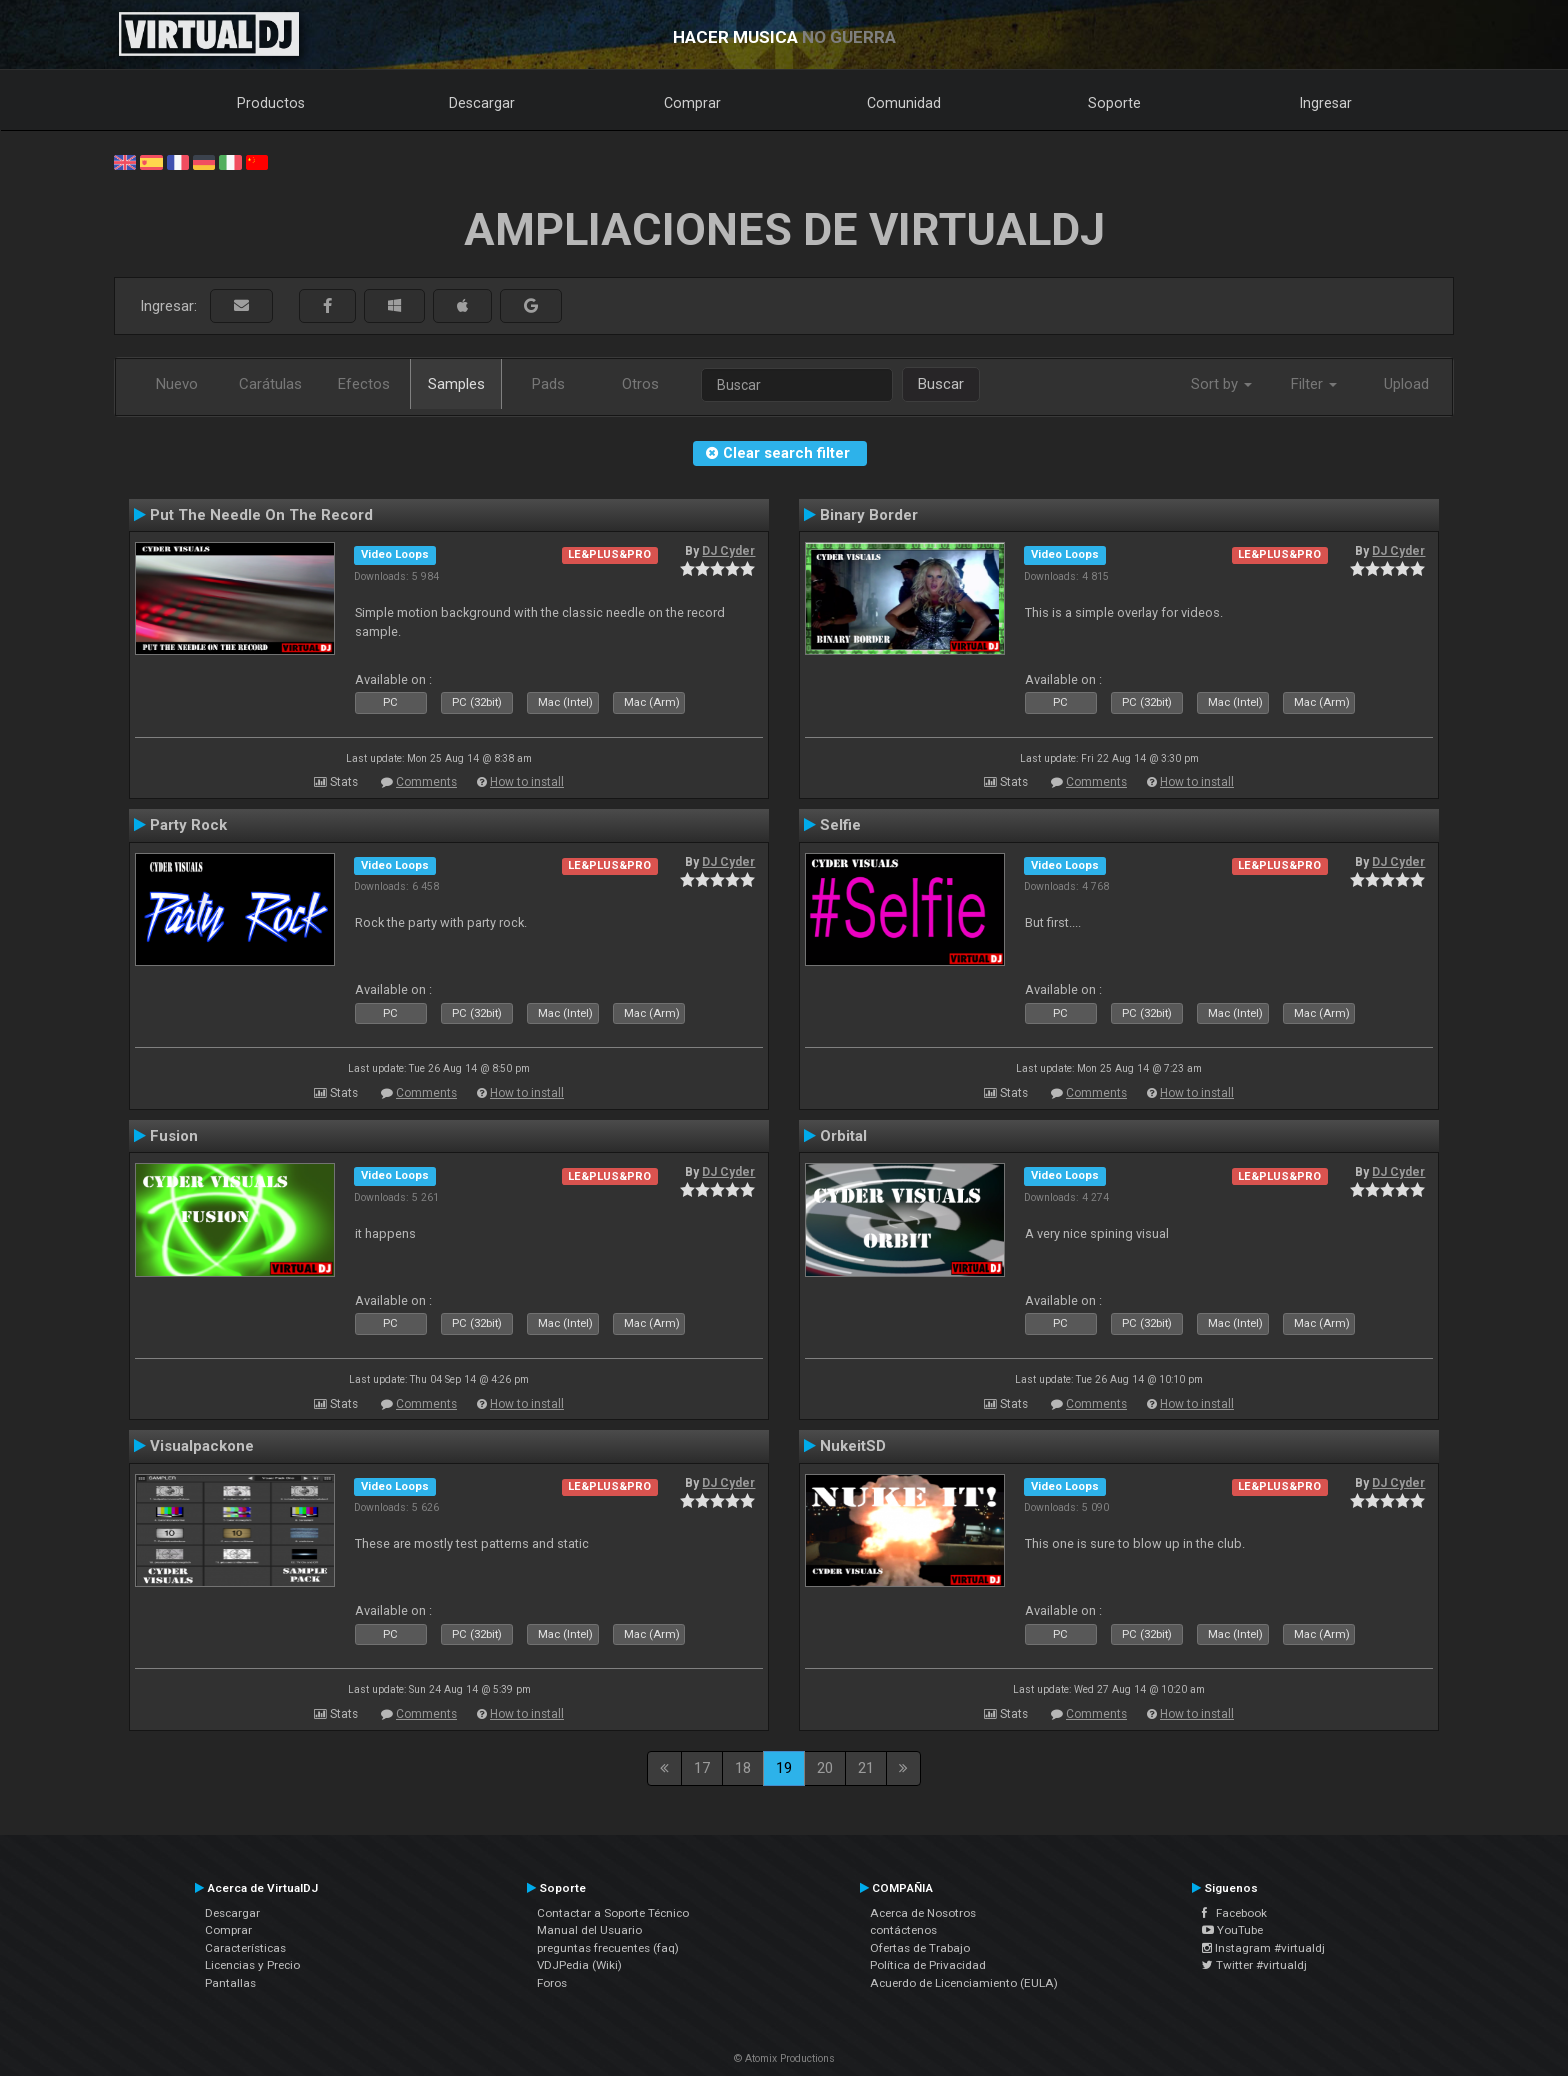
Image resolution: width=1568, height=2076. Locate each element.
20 (825, 1768)
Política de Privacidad (928, 1965)
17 (702, 1768)
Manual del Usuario (589, 1930)
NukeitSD (853, 1446)
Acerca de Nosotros (923, 1913)
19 (784, 1768)
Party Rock (188, 825)
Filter (1314, 384)
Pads (548, 384)
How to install (527, 782)
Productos (271, 103)
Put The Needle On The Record (261, 515)
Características (245, 1948)
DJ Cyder (728, 551)
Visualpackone (202, 1446)
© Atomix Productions (784, 2058)
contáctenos (903, 1930)
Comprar (692, 103)
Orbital (843, 1136)
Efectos (364, 384)
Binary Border (869, 515)
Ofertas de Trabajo (920, 1948)
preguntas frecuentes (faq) (608, 1948)
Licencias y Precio (252, 1965)
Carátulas (270, 384)
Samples (456, 384)
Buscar (941, 384)
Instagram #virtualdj (1263, 1948)
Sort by (1221, 384)
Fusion (174, 1136)
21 (866, 1768)
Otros (640, 384)
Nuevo (177, 384)
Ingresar (1326, 103)
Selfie (840, 825)
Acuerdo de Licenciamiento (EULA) (964, 1983)
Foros (552, 1983)
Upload (1406, 384)
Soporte (1114, 103)
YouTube (1232, 1930)
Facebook (1234, 1913)
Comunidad (904, 103)
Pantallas (230, 1983)
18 (743, 1768)
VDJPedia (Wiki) (579, 1965)
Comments (426, 782)
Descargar (482, 103)
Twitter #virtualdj (1254, 1965)
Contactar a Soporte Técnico (613, 1913)
